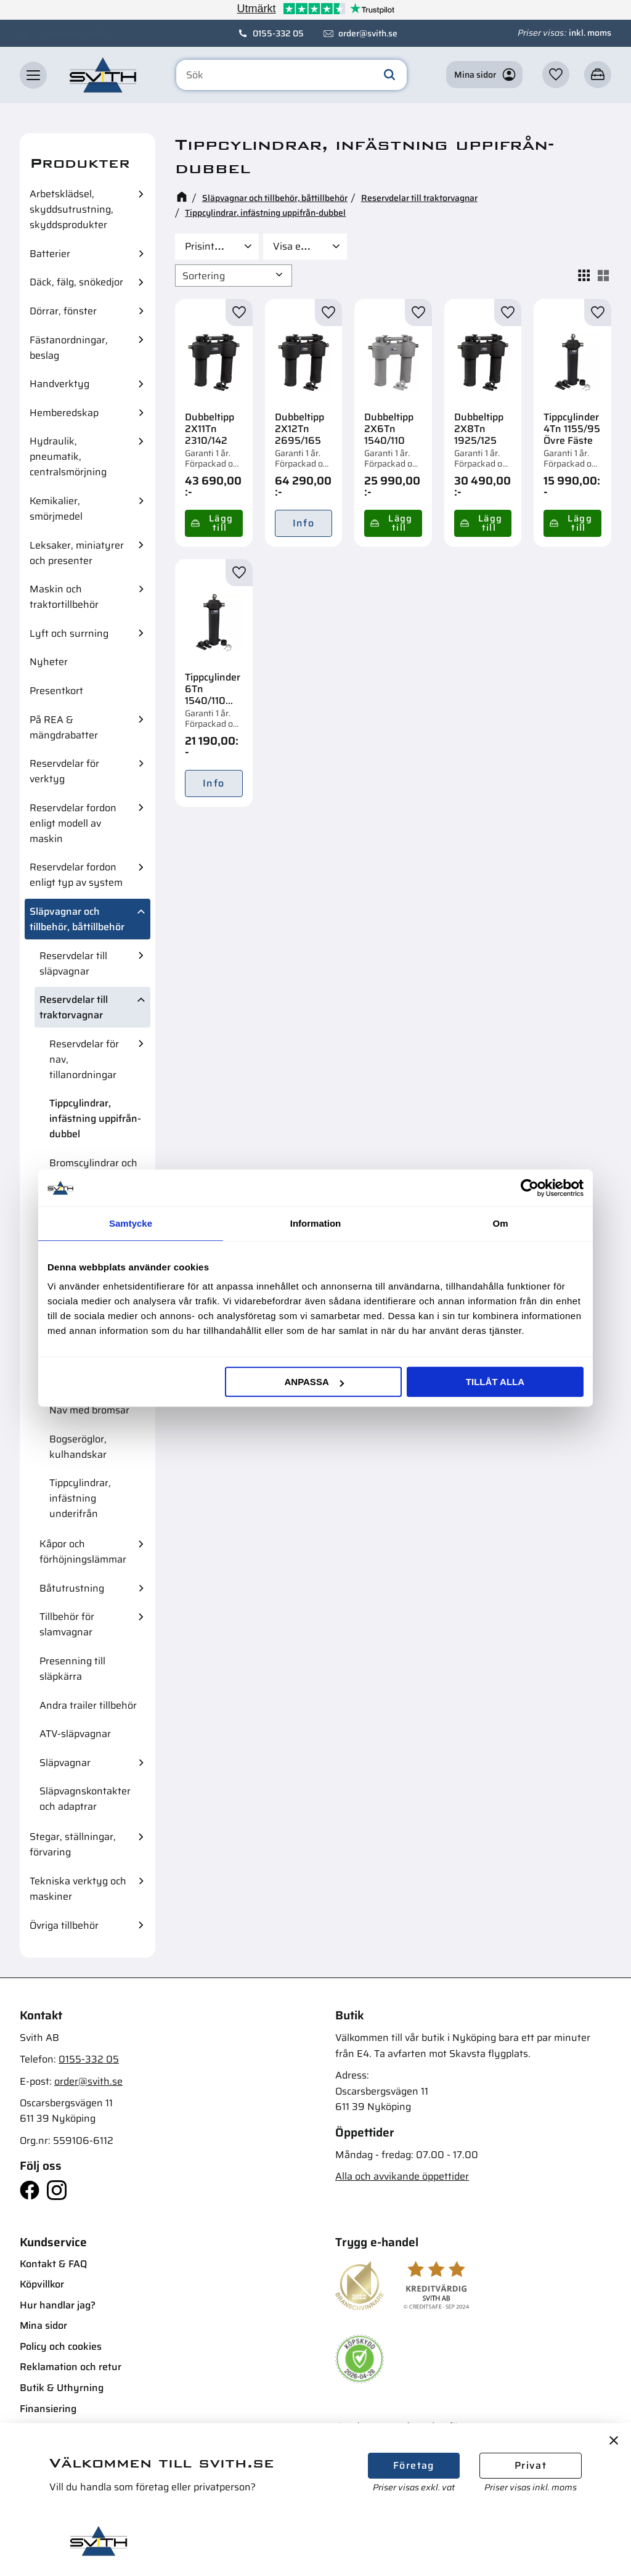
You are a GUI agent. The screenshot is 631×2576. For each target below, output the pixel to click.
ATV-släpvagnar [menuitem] (75, 1733)
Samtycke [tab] (130, 1223)
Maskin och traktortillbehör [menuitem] (64, 596)
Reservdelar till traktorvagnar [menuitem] (73, 1007)
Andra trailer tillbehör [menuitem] (88, 1705)
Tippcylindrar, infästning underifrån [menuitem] (80, 1498)
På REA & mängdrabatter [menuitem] (64, 727)
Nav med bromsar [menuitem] (89, 1410)
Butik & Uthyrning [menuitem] (62, 2387)
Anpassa (313, 1381)
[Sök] (389, 75)
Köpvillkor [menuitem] (42, 2284)
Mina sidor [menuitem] (43, 2325)
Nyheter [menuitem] (49, 661)
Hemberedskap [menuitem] (64, 412)
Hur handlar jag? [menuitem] (58, 2305)
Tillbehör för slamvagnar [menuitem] (66, 1624)
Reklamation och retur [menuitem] (70, 2366)
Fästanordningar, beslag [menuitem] (69, 347)
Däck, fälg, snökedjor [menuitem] (76, 282)
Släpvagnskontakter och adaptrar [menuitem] (85, 1798)
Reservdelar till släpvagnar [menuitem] (73, 963)
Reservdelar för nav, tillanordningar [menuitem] (84, 1059)
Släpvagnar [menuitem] (65, 1762)
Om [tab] (500, 1223)
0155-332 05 (278, 33)
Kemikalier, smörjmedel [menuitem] (56, 508)
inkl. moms (590, 32)
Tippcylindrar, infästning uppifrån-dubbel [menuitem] (95, 1118)
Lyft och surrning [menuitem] (69, 633)
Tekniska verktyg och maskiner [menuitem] (78, 1888)
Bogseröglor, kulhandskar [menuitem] (78, 1446)
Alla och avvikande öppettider (402, 2176)
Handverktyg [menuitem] (59, 383)
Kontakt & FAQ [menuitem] (53, 2263)
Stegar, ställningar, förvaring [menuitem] (73, 1844)
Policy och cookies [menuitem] (61, 2346)
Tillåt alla (495, 1381)
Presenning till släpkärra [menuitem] (72, 1668)
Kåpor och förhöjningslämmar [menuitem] (82, 1551)
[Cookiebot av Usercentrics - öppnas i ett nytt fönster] (530, 1188)
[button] (33, 75)
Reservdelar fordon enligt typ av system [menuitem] (76, 874)
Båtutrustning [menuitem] (71, 1588)
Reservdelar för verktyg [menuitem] (64, 771)
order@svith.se (367, 33)
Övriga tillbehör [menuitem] (64, 1925)
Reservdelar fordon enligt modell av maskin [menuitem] (73, 823)
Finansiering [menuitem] (48, 2408)
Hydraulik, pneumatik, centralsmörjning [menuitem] (68, 456)
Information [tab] (315, 1223)
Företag (413, 2465)
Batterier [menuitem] (50, 253)
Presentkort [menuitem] (56, 690)
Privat (531, 2465)
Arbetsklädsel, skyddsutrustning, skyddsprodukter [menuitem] (71, 209)
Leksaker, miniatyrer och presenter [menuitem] (77, 553)
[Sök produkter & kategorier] (291, 75)
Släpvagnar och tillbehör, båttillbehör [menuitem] (77, 919)
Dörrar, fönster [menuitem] (63, 311)
